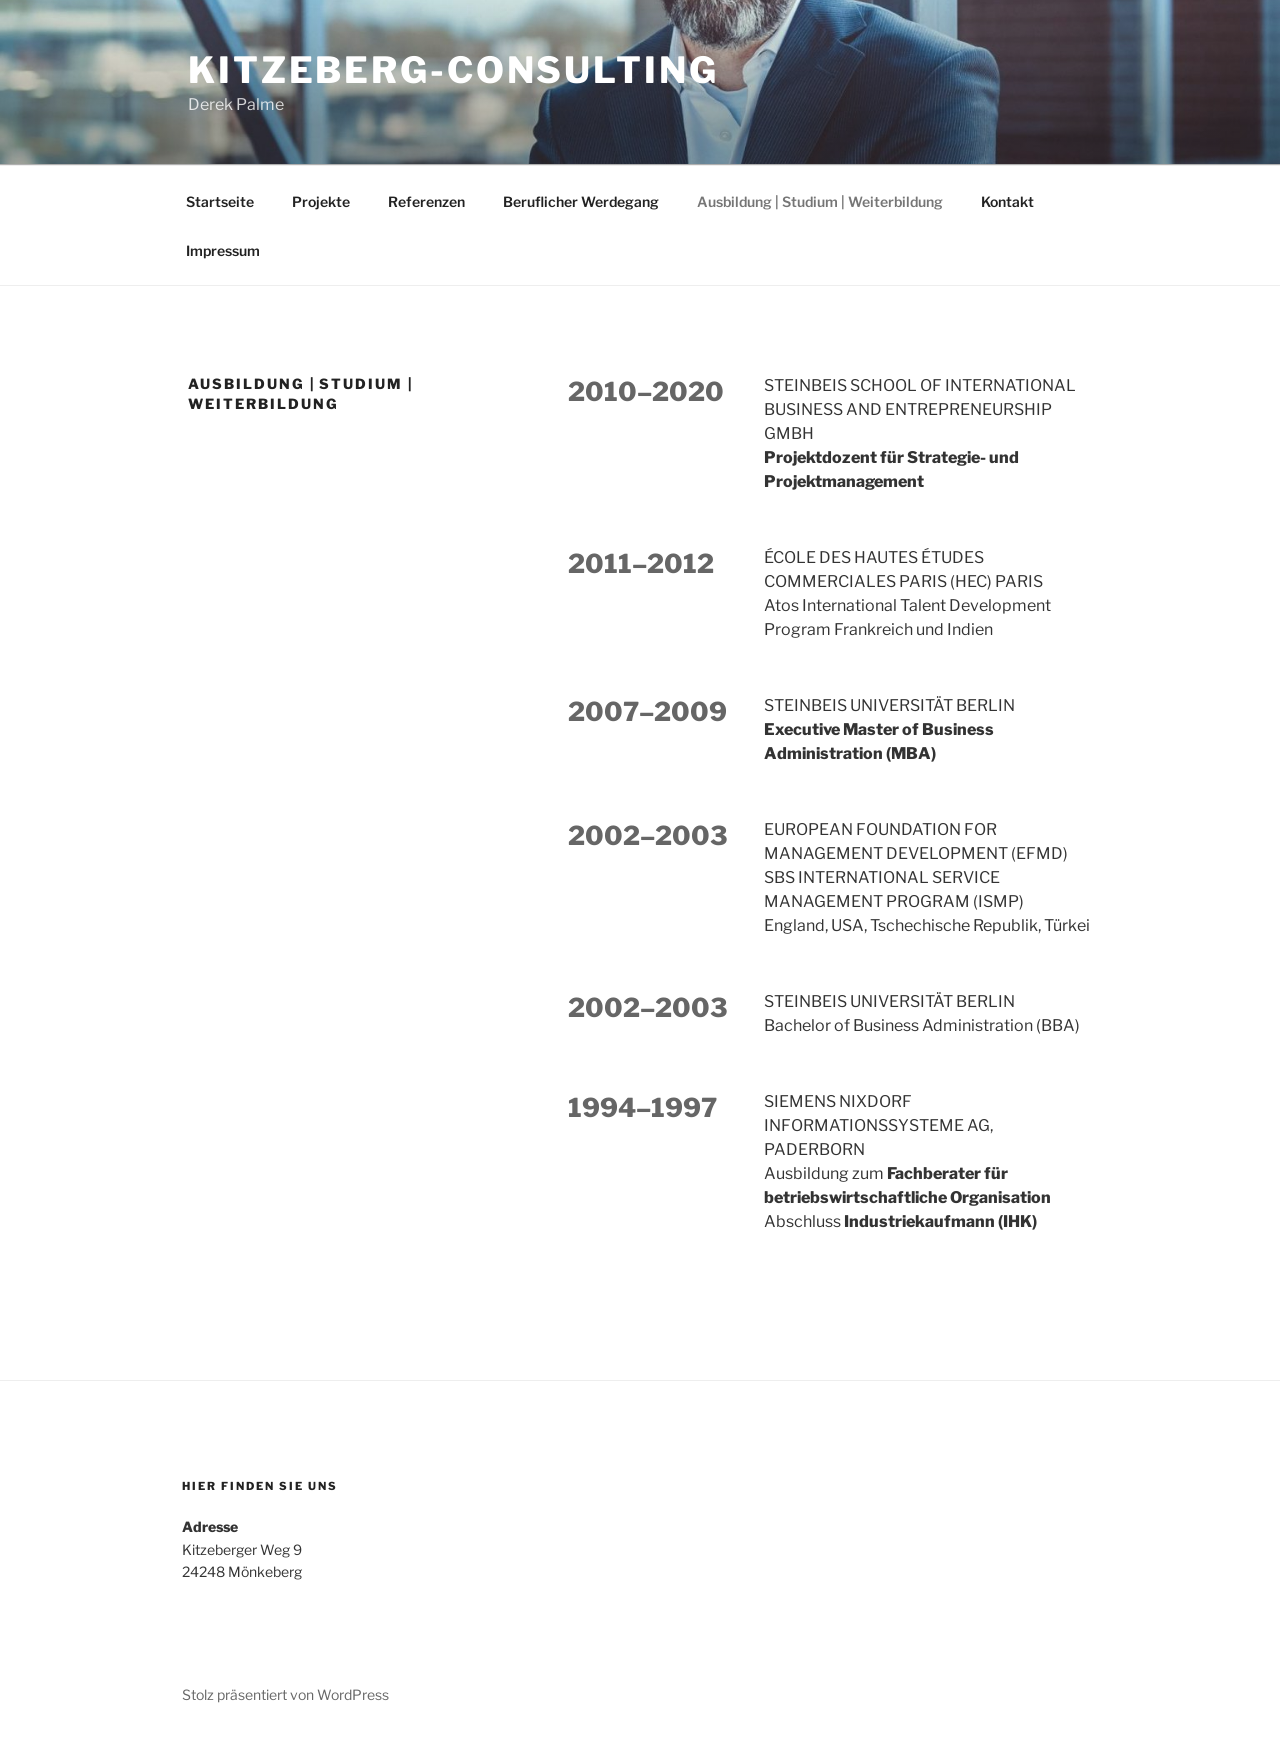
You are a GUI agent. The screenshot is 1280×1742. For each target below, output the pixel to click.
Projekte (321, 201)
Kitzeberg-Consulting (453, 70)
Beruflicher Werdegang (581, 201)
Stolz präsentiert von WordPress (285, 1694)
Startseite (220, 201)
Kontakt (1007, 201)
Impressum (223, 250)
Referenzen (426, 201)
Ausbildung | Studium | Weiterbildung (820, 201)
